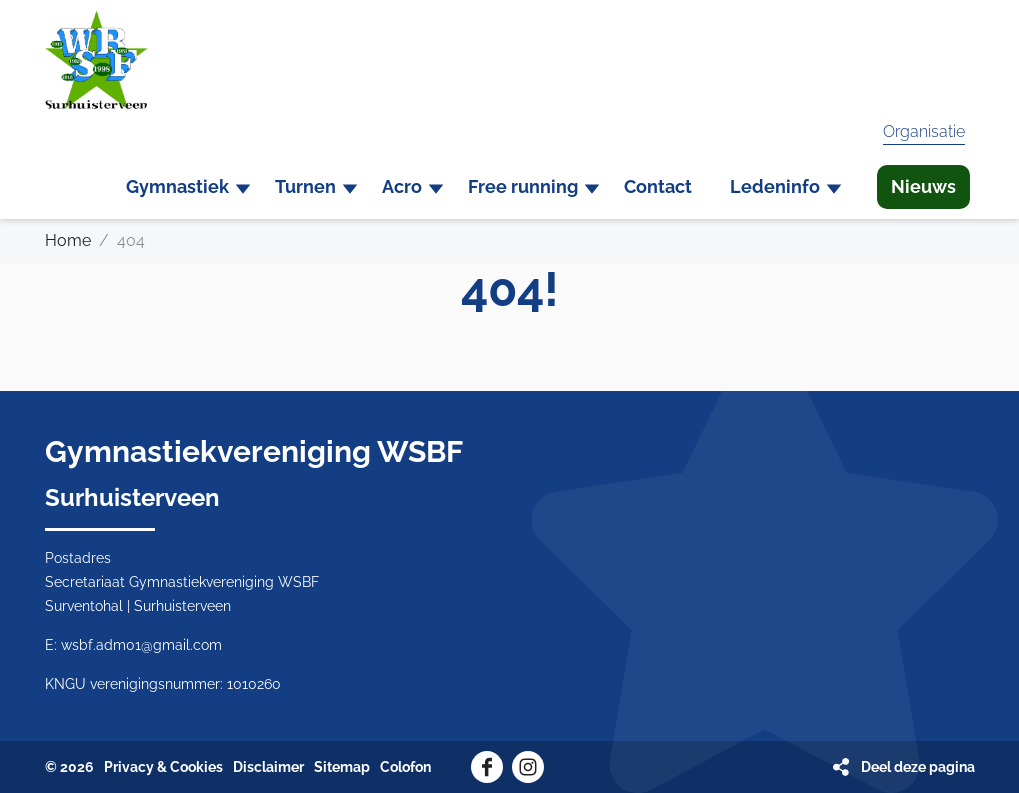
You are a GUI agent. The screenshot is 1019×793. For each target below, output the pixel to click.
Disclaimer (268, 767)
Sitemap (342, 767)
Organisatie (924, 131)
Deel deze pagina (918, 767)
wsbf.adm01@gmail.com (141, 645)
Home (68, 240)
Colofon (405, 767)
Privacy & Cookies (163, 767)
